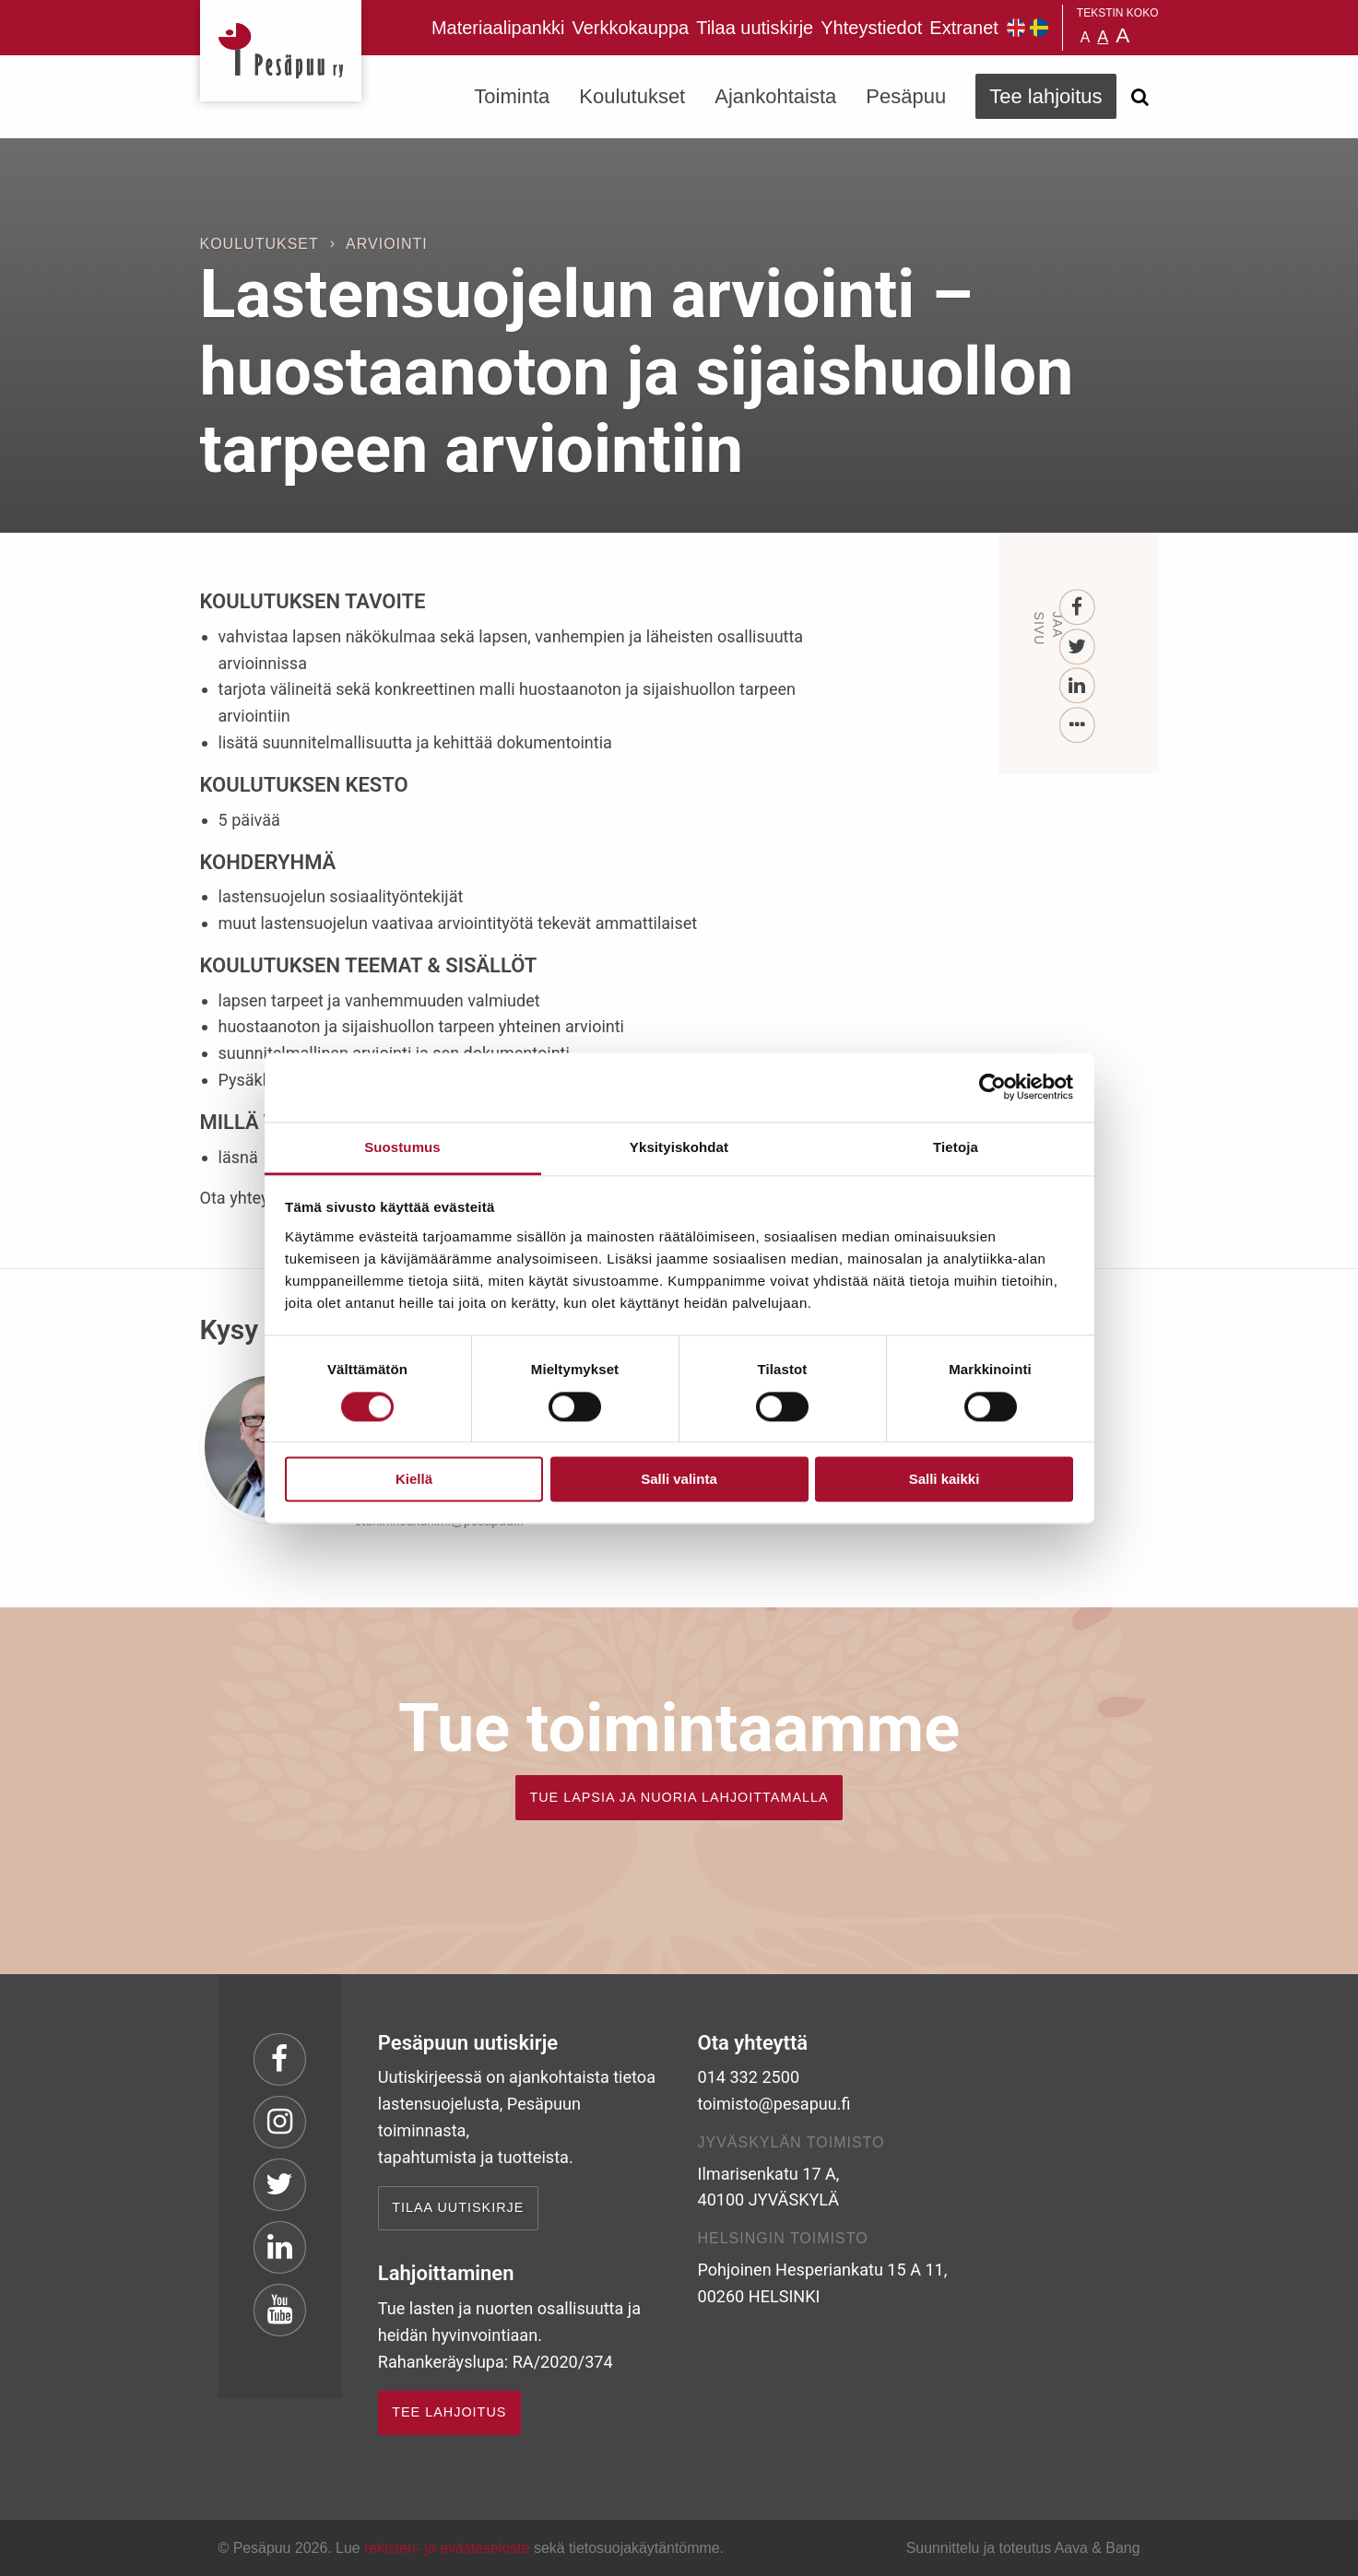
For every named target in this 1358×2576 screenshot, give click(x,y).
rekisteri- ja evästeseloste (446, 2548)
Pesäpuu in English (1016, 27)
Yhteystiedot (871, 28)
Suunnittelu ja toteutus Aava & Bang (1023, 2548)
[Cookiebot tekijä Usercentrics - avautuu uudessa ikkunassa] (992, 1086)
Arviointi (387, 244)
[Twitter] (1077, 647)
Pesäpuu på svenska (1039, 27)
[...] (1077, 726)
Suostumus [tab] (402, 1147)
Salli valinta (679, 1480)
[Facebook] (1077, 608)
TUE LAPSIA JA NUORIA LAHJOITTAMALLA (678, 1797)
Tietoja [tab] (955, 1147)
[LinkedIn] (1077, 686)
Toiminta (511, 96)
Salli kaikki (944, 1480)
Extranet (963, 28)
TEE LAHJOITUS (449, 2412)
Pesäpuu (280, 50)
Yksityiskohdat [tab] (679, 1147)
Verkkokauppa (630, 28)
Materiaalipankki (498, 28)
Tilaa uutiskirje (754, 28)
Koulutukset (632, 96)
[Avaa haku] (1140, 97)
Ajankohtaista (775, 96)
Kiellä (414, 1480)
